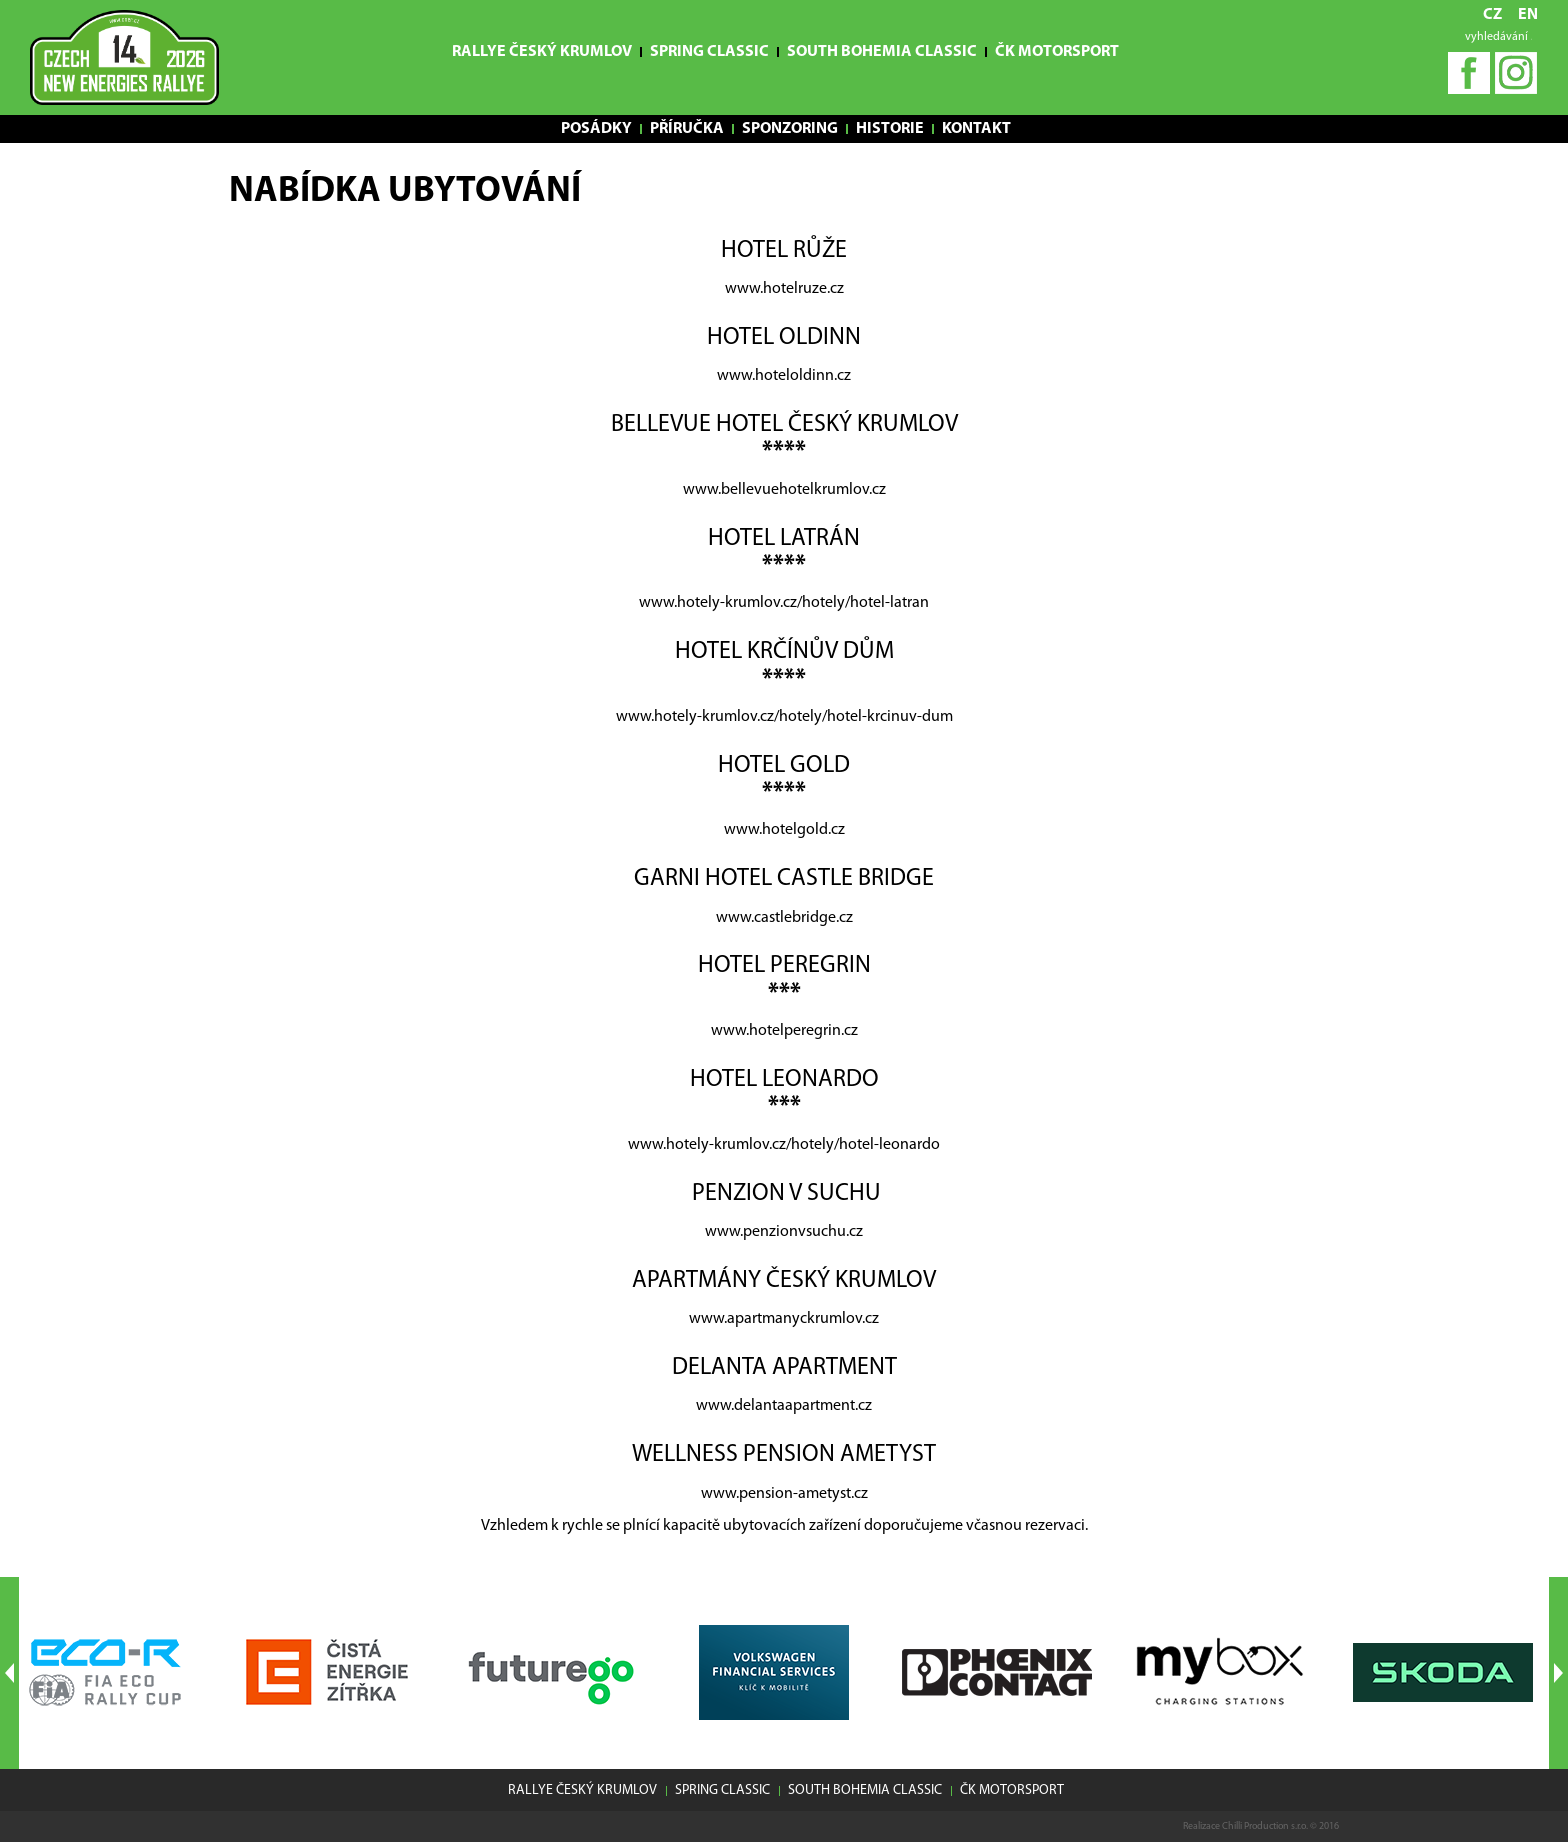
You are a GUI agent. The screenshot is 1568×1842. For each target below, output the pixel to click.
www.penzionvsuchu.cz (784, 1232)
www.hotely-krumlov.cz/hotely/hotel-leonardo (784, 1145)
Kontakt (976, 129)
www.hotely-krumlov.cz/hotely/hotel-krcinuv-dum (784, 717)
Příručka (687, 129)
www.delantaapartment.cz (784, 1406)
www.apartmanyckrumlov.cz (784, 1319)
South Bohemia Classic (882, 52)
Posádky (596, 129)
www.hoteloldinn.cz (784, 376)
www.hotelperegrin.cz (784, 1031)
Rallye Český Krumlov (542, 52)
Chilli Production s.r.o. (1265, 1826)
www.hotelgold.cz (784, 830)
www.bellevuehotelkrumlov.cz (784, 490)
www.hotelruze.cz (784, 289)
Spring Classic (709, 52)
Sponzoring (790, 129)
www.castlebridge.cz (784, 918)
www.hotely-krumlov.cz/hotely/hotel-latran (784, 603)
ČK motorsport (1057, 52)
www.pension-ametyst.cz (784, 1494)
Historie (890, 129)
